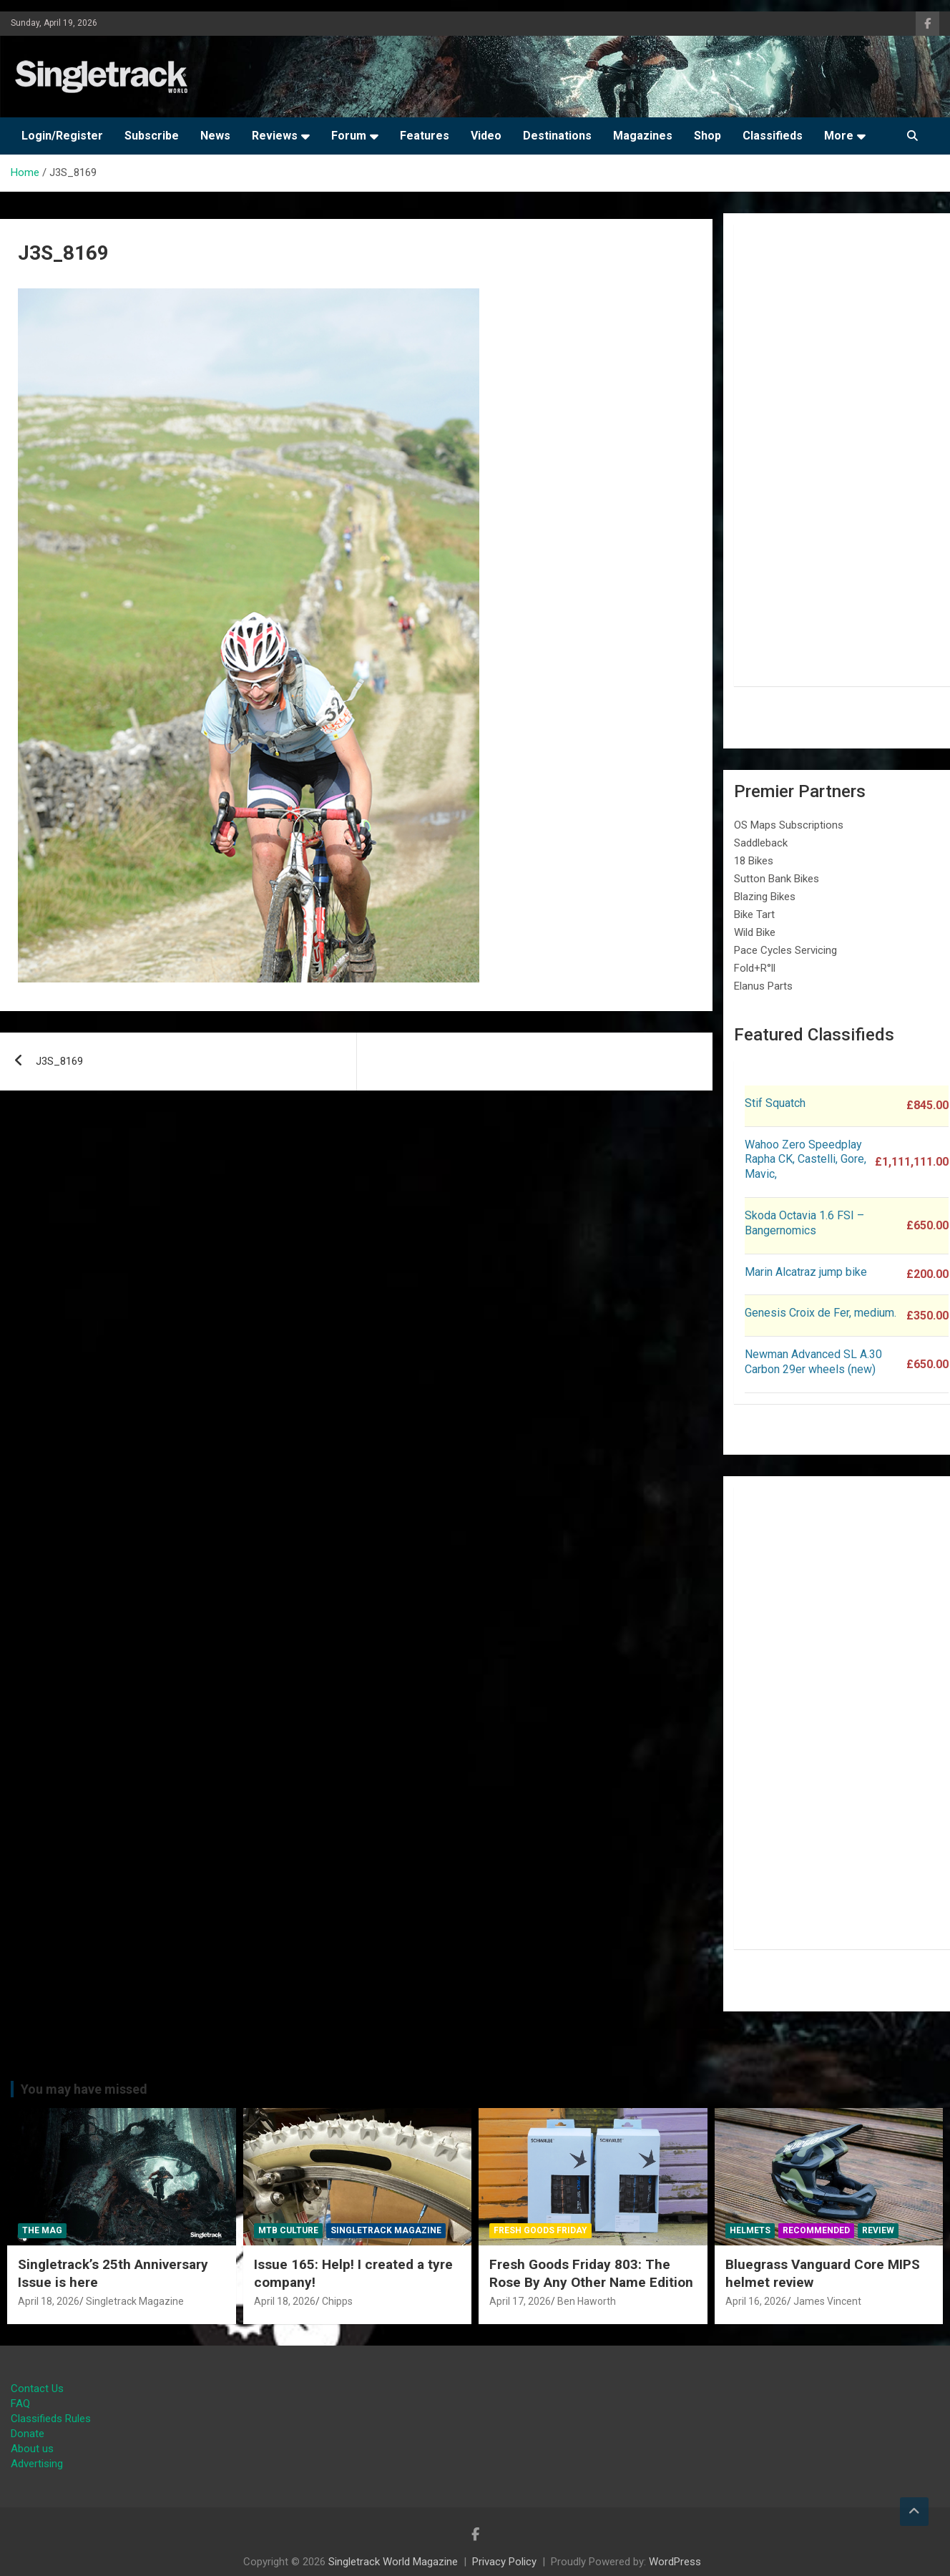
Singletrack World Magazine (393, 2561)
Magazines (642, 135)
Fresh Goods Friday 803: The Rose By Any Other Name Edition (591, 2273)
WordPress (675, 2561)
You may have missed (84, 2089)
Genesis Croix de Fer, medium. (820, 1312)
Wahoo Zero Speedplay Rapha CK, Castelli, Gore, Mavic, (805, 1159)
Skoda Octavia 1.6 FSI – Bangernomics (804, 1223)
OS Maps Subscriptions (788, 825)
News (215, 135)
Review (878, 2230)
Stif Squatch (775, 1103)
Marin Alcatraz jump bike (806, 1272)
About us (32, 2448)
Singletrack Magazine (135, 2301)
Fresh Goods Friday (540, 2230)
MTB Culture (288, 2230)
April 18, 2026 (48, 2301)
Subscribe (151, 135)
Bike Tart (754, 914)
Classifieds (773, 135)
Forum (348, 135)
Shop (707, 135)
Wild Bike (754, 932)
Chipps (337, 2301)
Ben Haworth (586, 2301)
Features (424, 135)
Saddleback (761, 842)
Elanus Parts (763, 986)
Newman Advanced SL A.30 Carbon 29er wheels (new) (813, 1361)
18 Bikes (753, 860)
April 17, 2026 (520, 2301)
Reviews (275, 135)
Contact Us (37, 2388)
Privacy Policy (504, 2561)
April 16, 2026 (756, 2301)
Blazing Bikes (764, 896)
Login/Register (62, 135)
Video (486, 135)
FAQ (20, 2403)
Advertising (37, 2463)
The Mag (42, 2230)
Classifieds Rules (51, 2418)
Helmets (750, 2230)
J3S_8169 (59, 1061)
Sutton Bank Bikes (776, 878)
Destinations (557, 135)
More (838, 135)
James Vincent (827, 2301)
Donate (27, 2433)
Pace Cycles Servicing (785, 950)
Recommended (816, 2230)
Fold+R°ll (754, 968)
